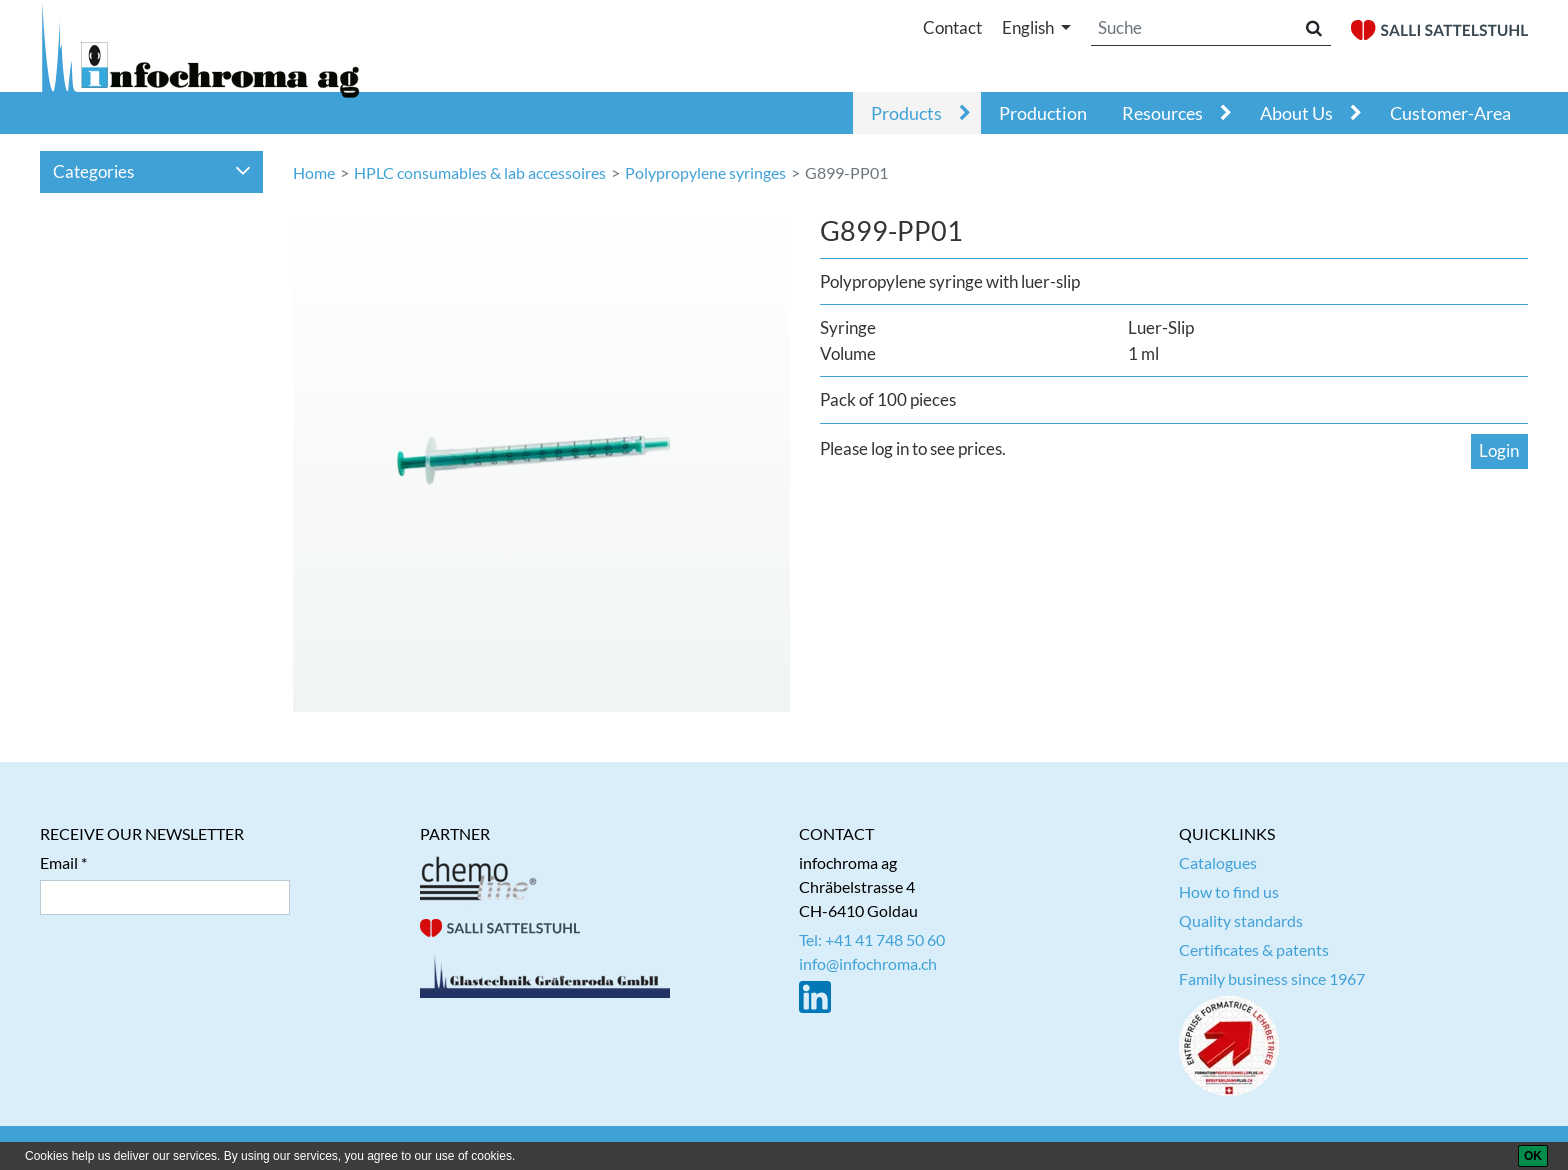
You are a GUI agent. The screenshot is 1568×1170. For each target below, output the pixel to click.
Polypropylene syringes (705, 172)
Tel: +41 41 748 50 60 (872, 939)
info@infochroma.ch (868, 963)
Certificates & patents (1254, 949)
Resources (1162, 113)
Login (1499, 450)
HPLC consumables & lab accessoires (480, 172)
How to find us (1229, 891)
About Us (1296, 113)
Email (59, 862)
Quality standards (1241, 920)
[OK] (1533, 1156)
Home (314, 172)
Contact (952, 27)
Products (906, 113)
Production (1043, 113)
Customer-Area (1450, 113)
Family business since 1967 (1272, 978)
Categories (152, 171)
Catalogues (1218, 862)
